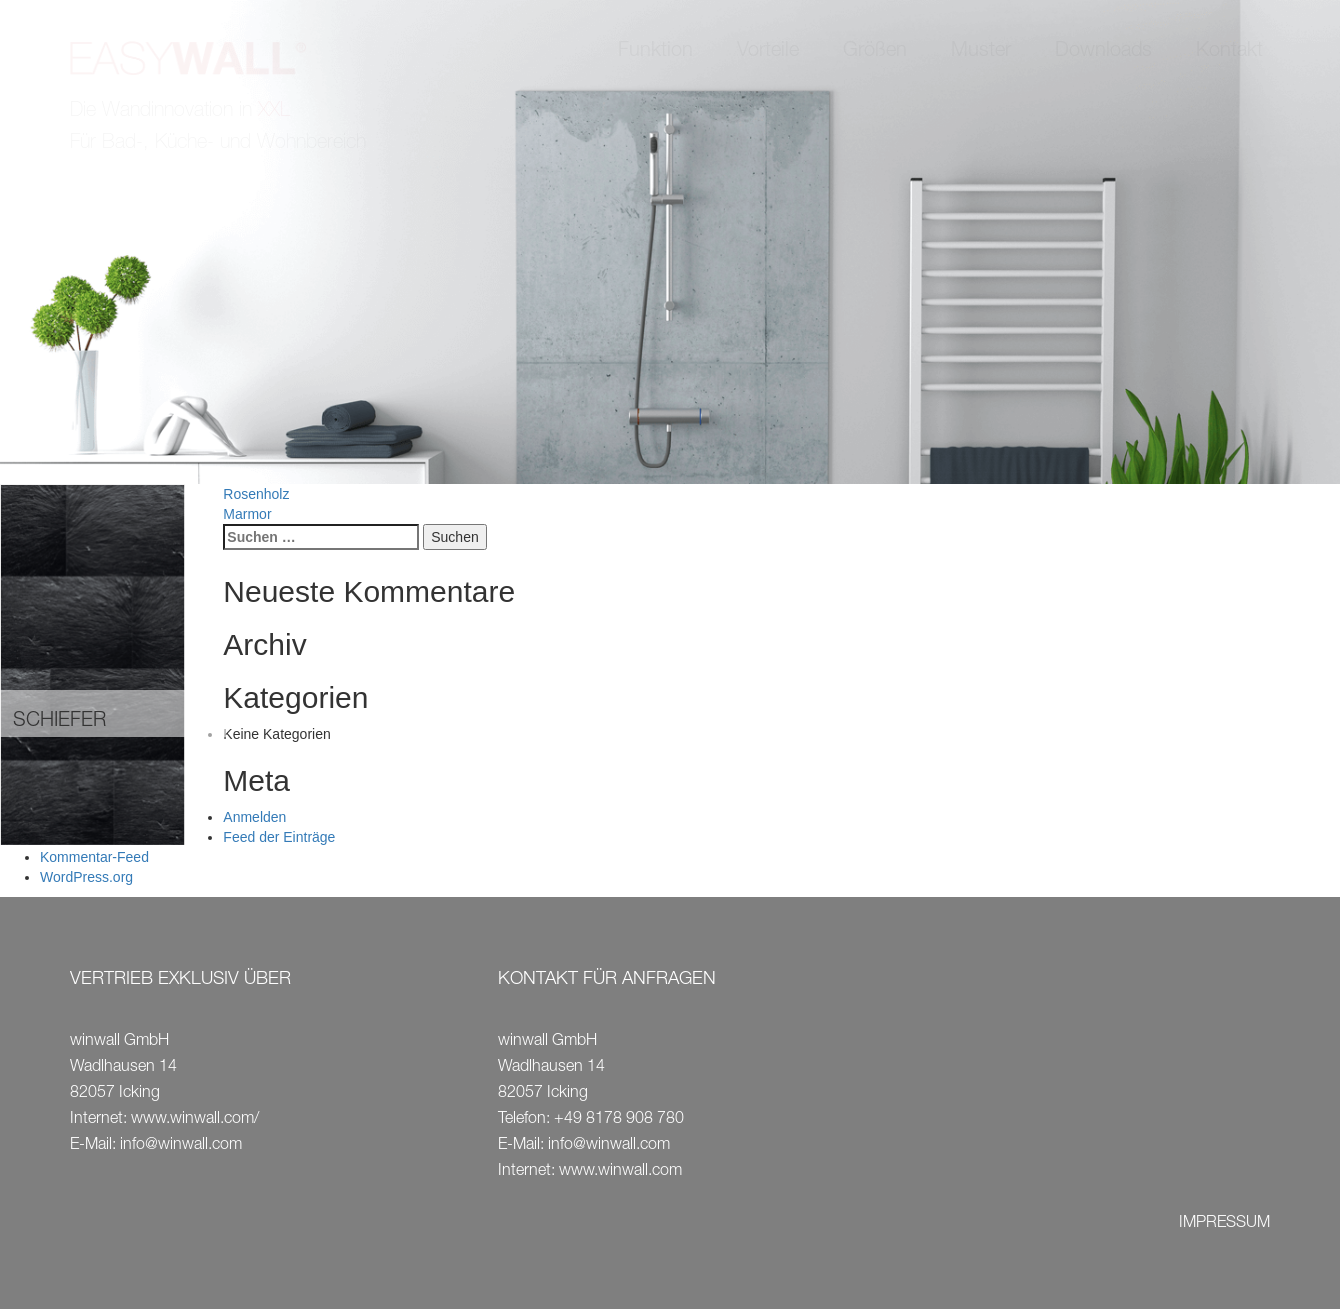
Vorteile (768, 52)
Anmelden (254, 817)
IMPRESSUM (1224, 1224)
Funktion (655, 52)
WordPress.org (86, 877)
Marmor (247, 514)
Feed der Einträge (279, 837)
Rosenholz (256, 494)
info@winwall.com (181, 1146)
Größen (875, 52)
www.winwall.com (620, 1172)
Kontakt (1229, 52)
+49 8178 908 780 (619, 1120)
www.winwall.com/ (195, 1120)
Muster (981, 52)
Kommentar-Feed (94, 857)
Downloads (1103, 52)
